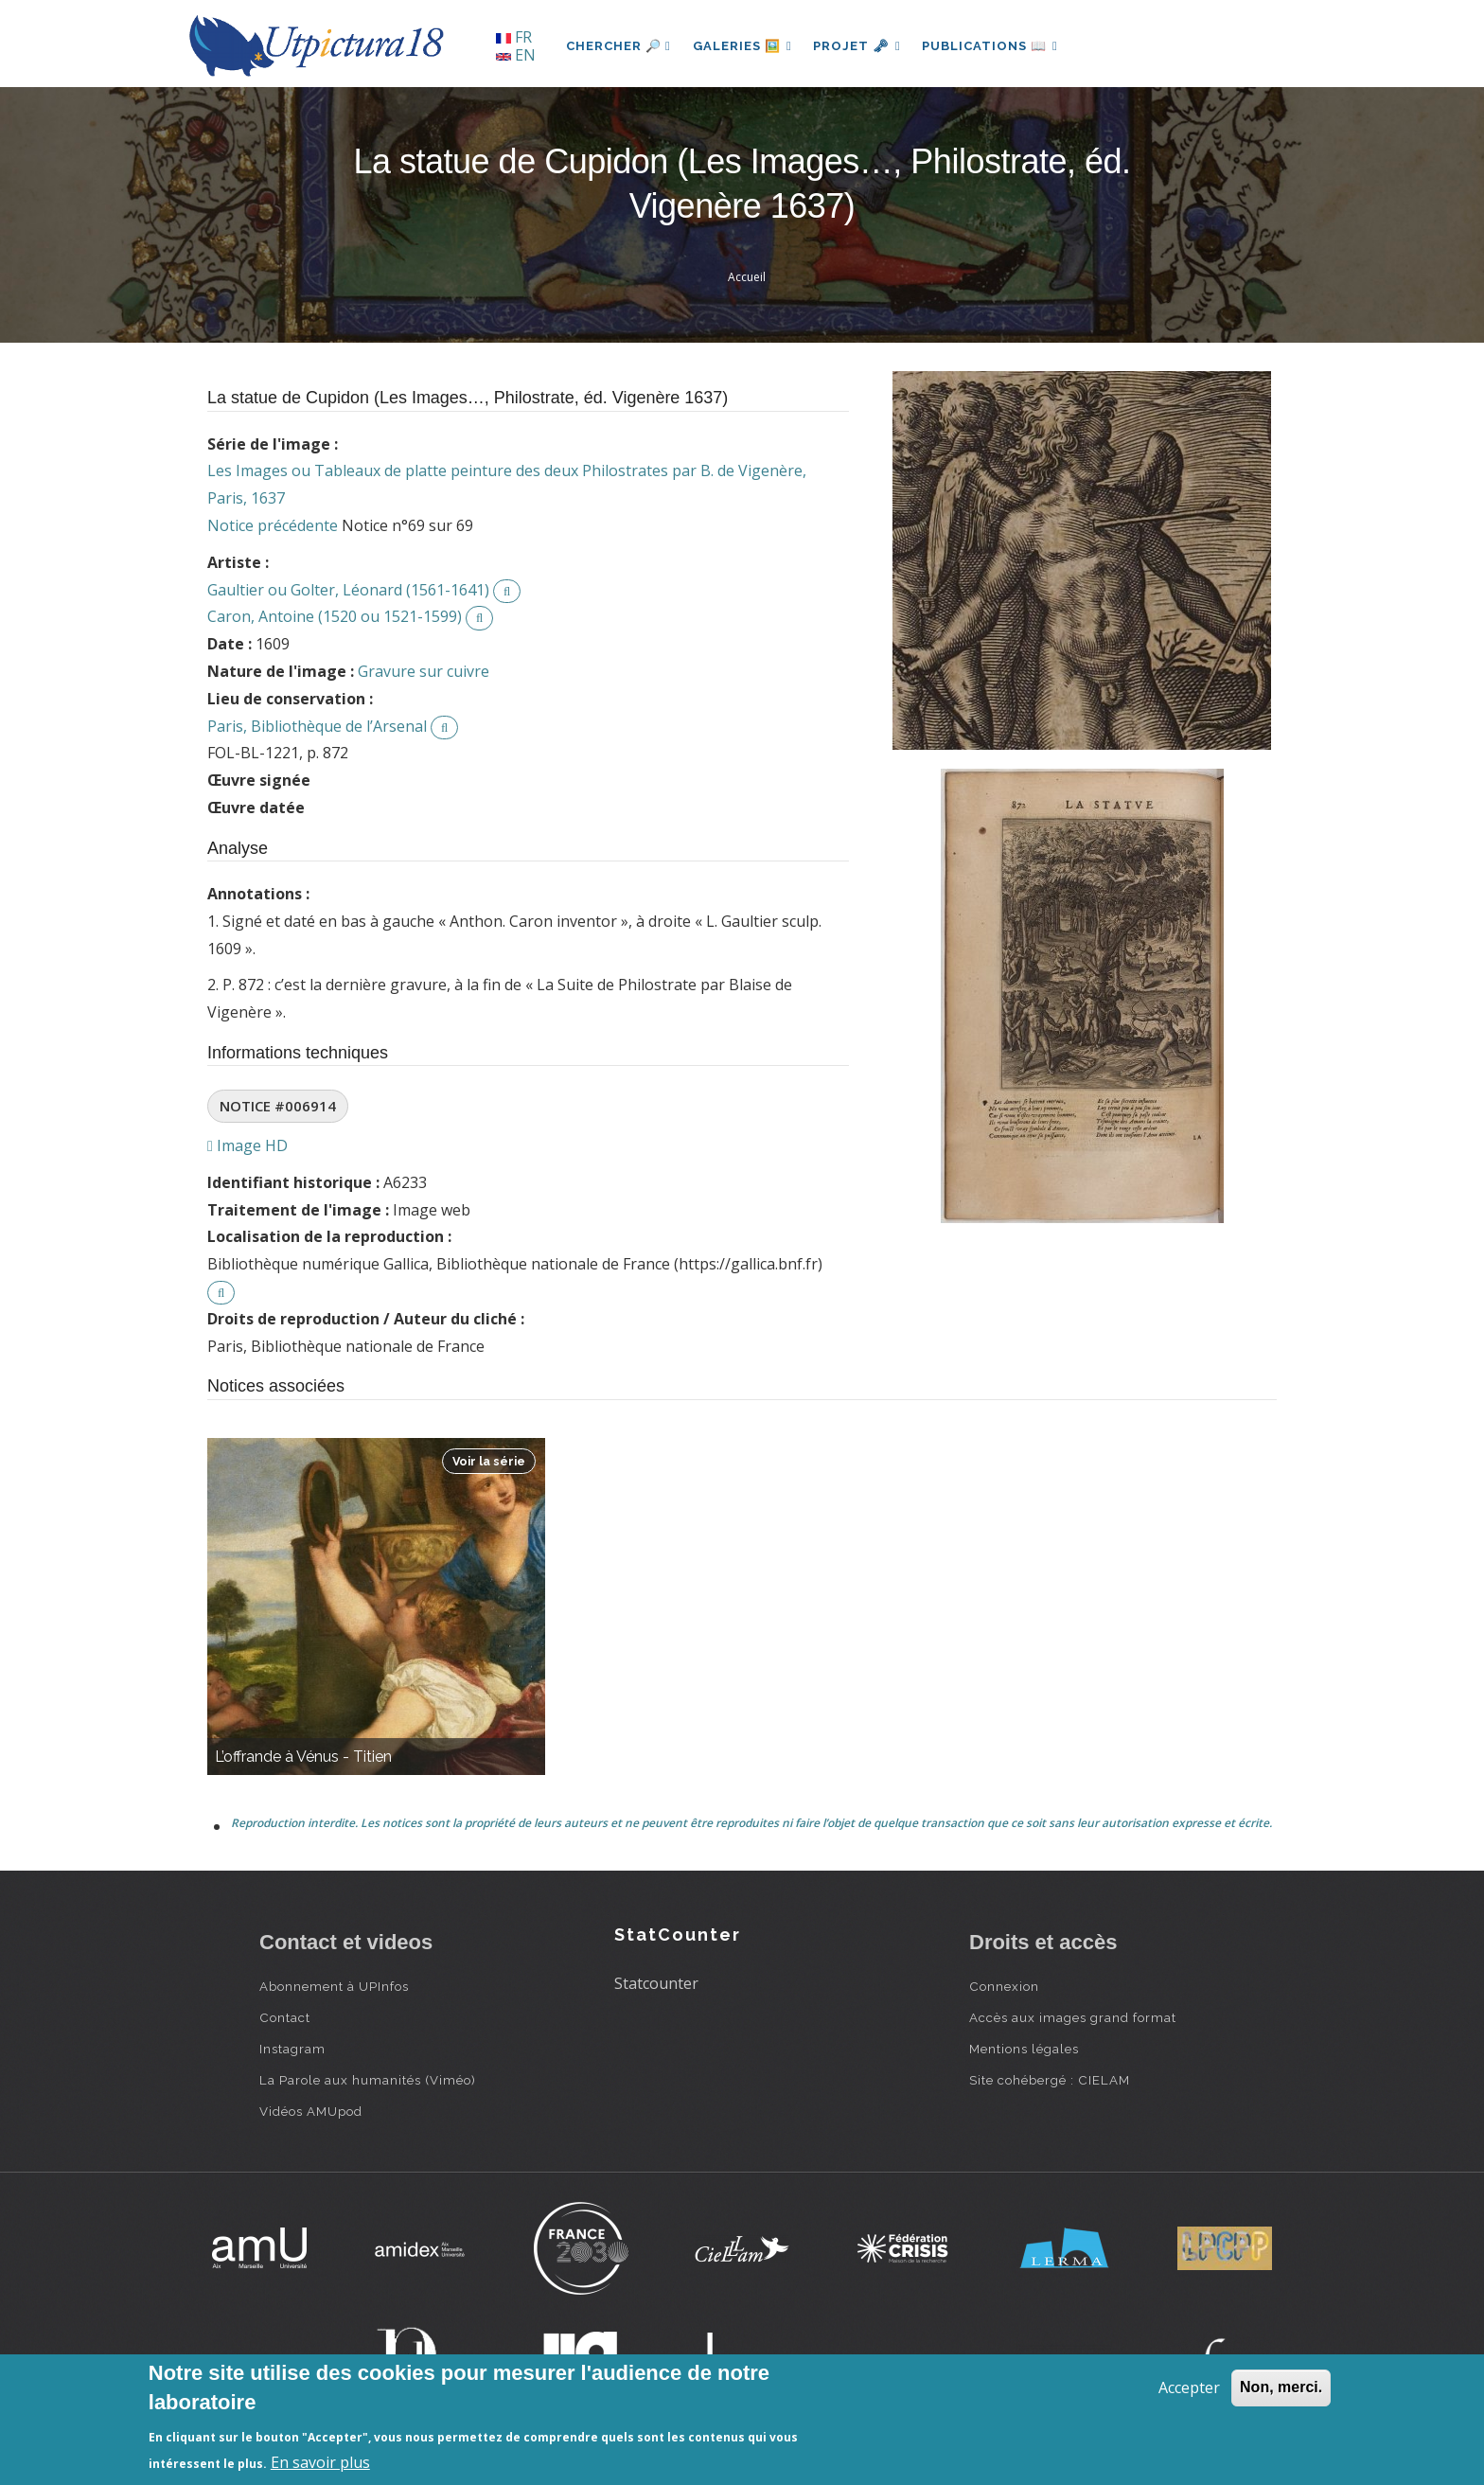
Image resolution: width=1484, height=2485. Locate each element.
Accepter (1189, 2387)
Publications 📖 (994, 46)
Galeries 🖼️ (743, 46)
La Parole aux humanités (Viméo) (367, 2079)
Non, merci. (1281, 2387)
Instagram (292, 2048)
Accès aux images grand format (1072, 2017)
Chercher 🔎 (618, 46)
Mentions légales (1024, 2048)
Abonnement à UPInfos (334, 1986)
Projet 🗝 (860, 46)
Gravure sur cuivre (423, 671)
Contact (284, 2017)
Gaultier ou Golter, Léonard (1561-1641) (348, 589)
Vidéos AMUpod (310, 2111)
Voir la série (488, 1461)
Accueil (747, 277)
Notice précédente (272, 525)
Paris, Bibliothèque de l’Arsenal (317, 726)
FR (514, 37)
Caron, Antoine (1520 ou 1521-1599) (334, 616)
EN (516, 54)
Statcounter (656, 1983)
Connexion (1004, 1986)
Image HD (247, 1145)
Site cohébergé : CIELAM (1049, 2079)
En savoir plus (320, 2462)
